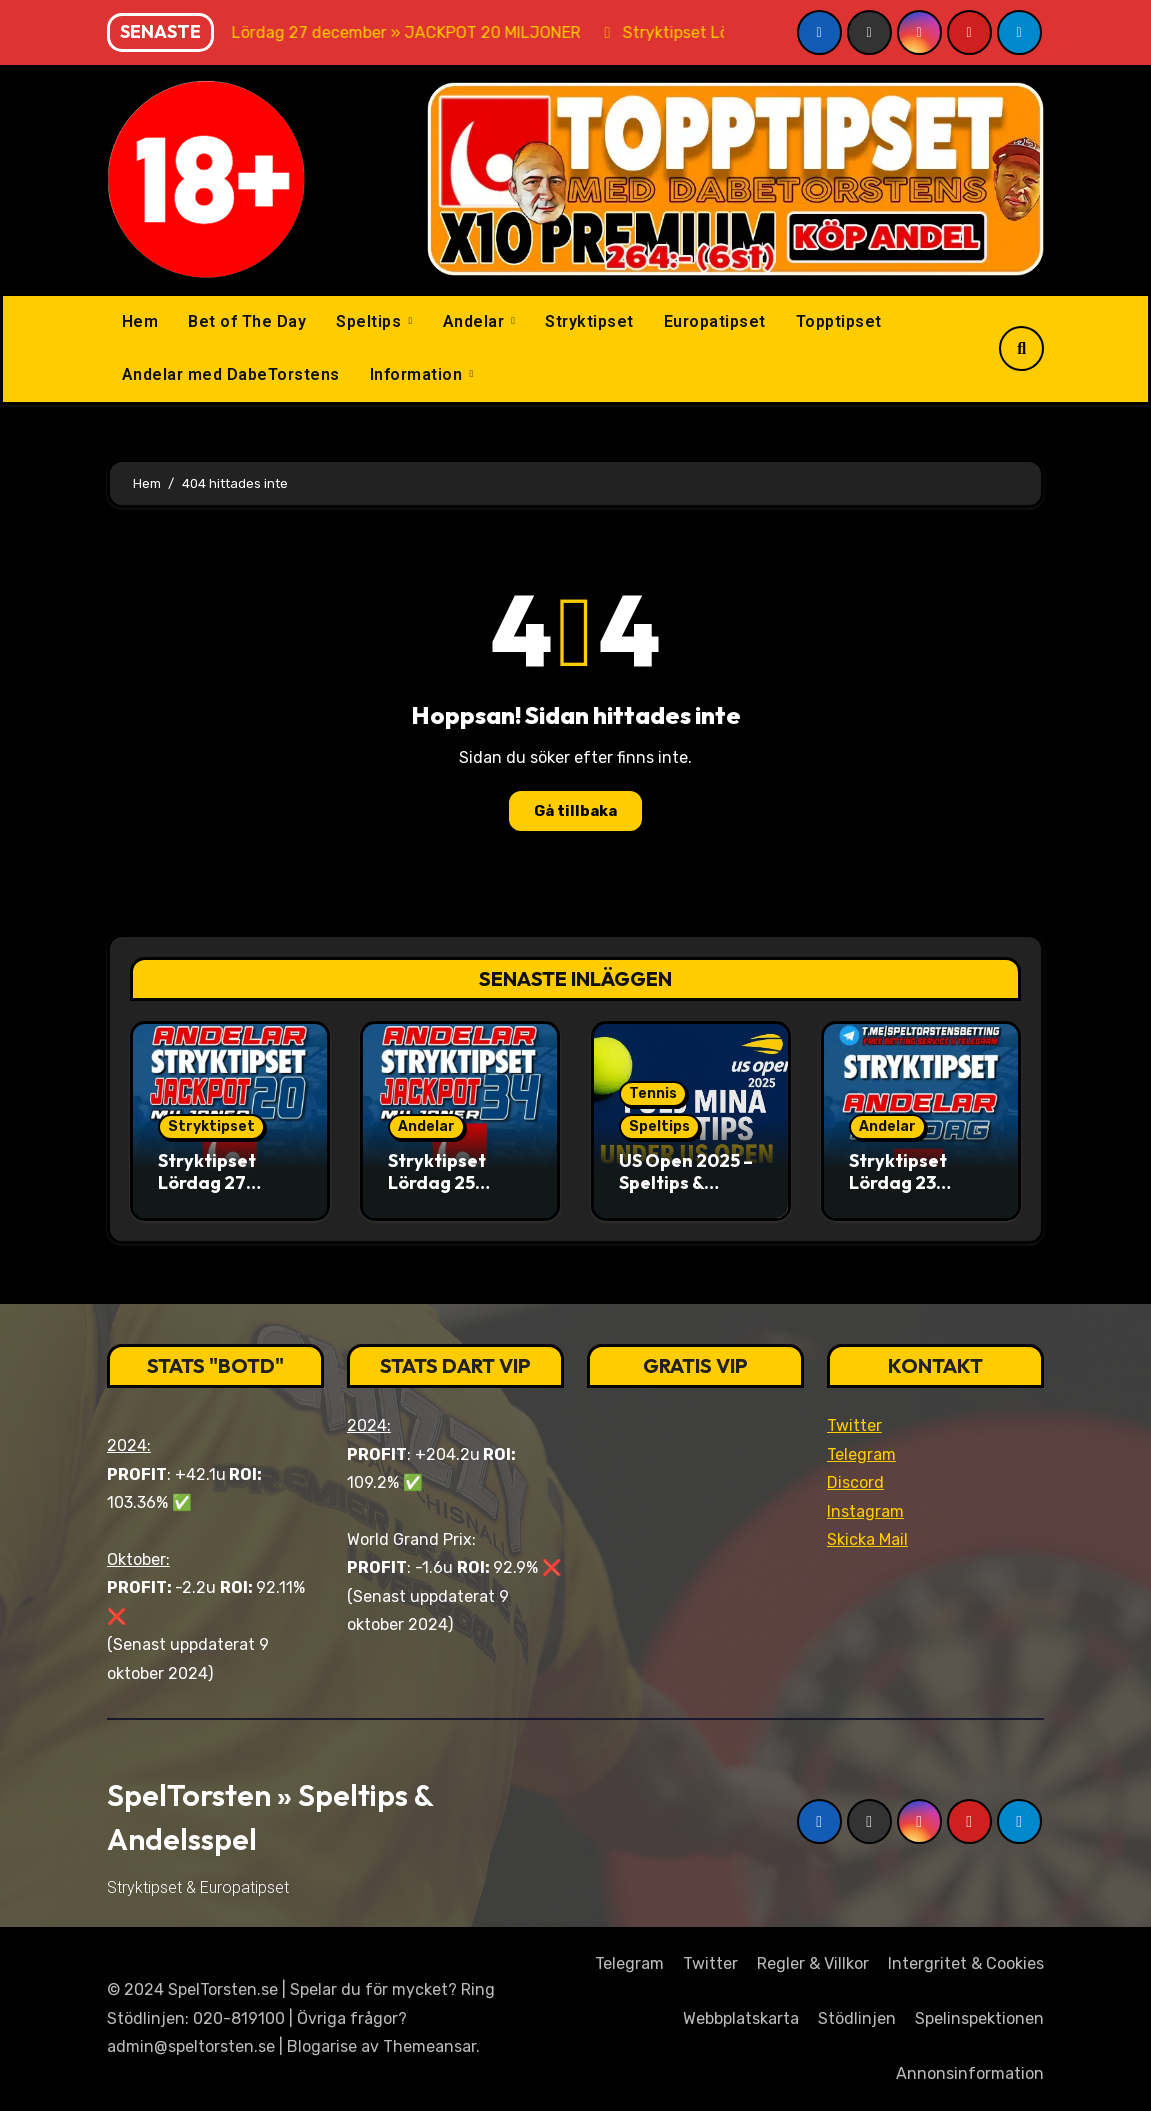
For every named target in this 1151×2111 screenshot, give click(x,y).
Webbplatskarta (741, 2018)
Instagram (865, 1511)
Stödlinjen (857, 2018)
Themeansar (429, 2046)
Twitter (854, 1425)
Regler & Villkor (813, 1963)
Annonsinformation (970, 2073)
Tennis (653, 1093)
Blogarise (322, 2046)
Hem (140, 321)
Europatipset (715, 321)
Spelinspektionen (979, 2018)
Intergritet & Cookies (966, 1963)
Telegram (861, 1454)
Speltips (371, 321)
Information (418, 374)
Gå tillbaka (575, 811)
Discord (855, 1482)
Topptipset (839, 321)
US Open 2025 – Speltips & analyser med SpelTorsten (686, 1193)
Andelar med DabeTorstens (231, 374)
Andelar (476, 321)
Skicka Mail (867, 1539)
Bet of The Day (247, 321)
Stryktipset (589, 321)
